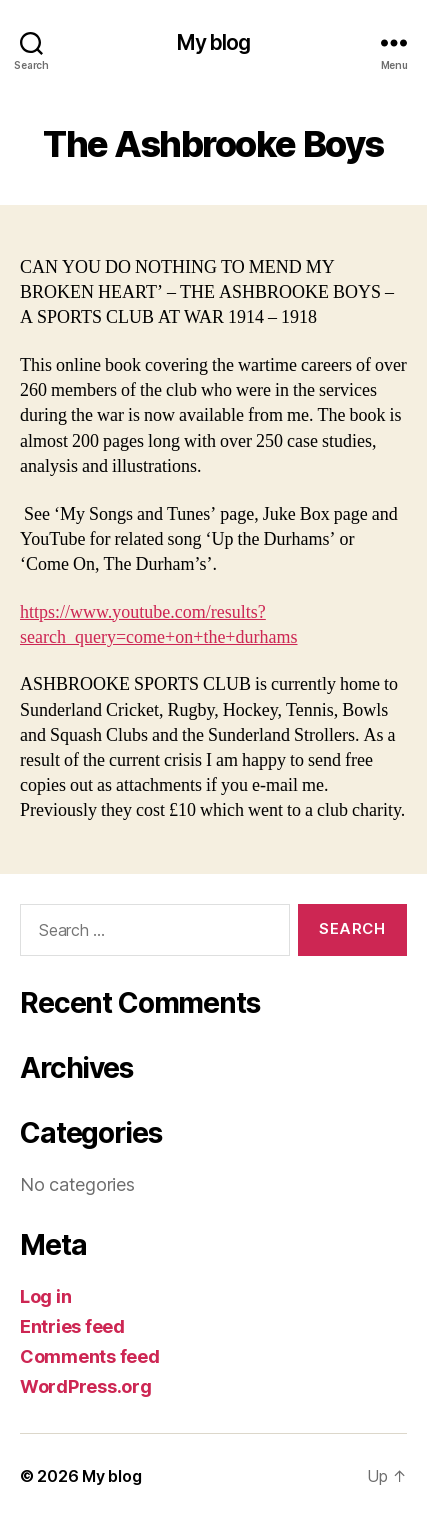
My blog (214, 42)
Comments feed (90, 1356)
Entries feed (72, 1326)
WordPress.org (86, 1386)
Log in (45, 1296)
